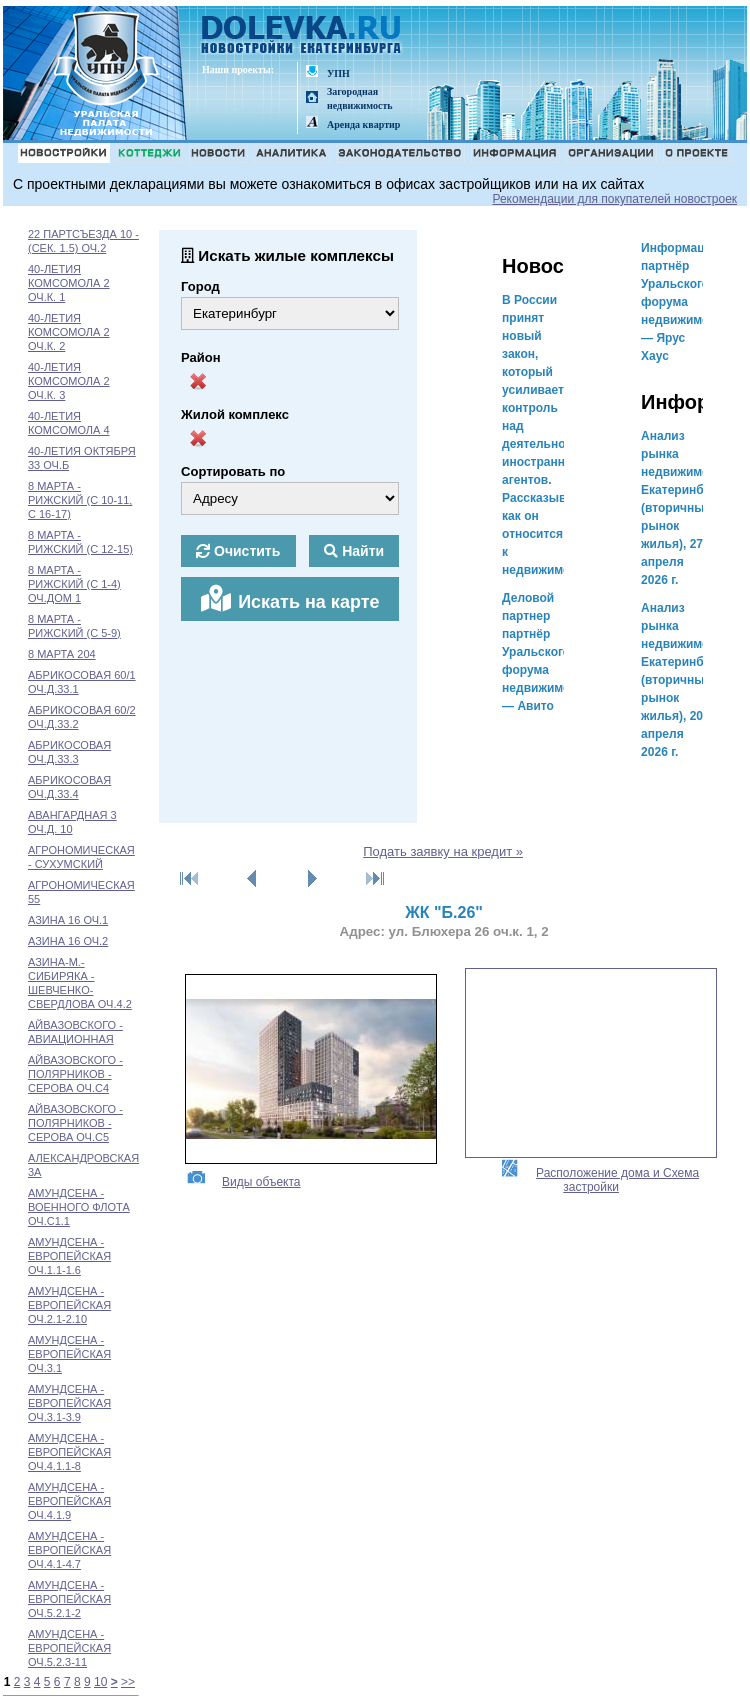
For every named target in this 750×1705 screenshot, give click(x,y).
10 (100, 1682)
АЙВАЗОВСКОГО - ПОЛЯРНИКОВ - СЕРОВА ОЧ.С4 (75, 1074)
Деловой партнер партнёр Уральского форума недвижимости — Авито (546, 652)
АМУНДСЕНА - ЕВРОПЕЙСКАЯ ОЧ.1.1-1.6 (69, 1256)
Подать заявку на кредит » (443, 851)
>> (128, 1682)
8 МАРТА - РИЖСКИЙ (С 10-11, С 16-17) (80, 500)
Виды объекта (242, 1182)
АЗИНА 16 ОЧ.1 (68, 920)
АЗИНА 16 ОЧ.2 (68, 941)
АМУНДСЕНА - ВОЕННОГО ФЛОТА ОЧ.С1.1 (79, 1207)
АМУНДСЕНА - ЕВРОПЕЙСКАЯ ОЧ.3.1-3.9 (69, 1403)
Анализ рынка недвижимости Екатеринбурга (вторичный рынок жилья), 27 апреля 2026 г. (685, 508)
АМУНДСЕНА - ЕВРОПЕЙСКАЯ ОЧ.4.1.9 (69, 1501)
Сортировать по (233, 471)
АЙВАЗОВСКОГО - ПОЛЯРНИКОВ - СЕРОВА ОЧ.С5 (75, 1123)
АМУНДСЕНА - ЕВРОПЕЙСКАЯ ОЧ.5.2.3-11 (69, 1648)
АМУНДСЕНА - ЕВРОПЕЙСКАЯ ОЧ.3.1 (69, 1354)
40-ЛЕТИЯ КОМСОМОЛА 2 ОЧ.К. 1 (69, 283)
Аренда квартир (363, 124)
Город (200, 286)
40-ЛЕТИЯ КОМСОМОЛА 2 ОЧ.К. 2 (69, 332)
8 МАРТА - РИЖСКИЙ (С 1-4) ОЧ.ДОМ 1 (74, 584)
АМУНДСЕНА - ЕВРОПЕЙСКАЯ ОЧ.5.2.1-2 (69, 1599)
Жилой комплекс (235, 414)
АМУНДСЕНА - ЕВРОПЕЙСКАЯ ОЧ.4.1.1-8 (69, 1452)
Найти (354, 551)
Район (201, 357)
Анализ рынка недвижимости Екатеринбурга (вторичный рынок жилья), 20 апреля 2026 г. (685, 680)
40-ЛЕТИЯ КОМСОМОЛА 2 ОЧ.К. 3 (69, 381)
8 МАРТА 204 (62, 654)
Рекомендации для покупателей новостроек (614, 199)
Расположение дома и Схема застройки (599, 1180)
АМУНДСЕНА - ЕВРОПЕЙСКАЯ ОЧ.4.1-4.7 (69, 1550)
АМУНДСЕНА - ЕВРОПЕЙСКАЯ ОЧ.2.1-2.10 (69, 1305)
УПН (338, 73)
